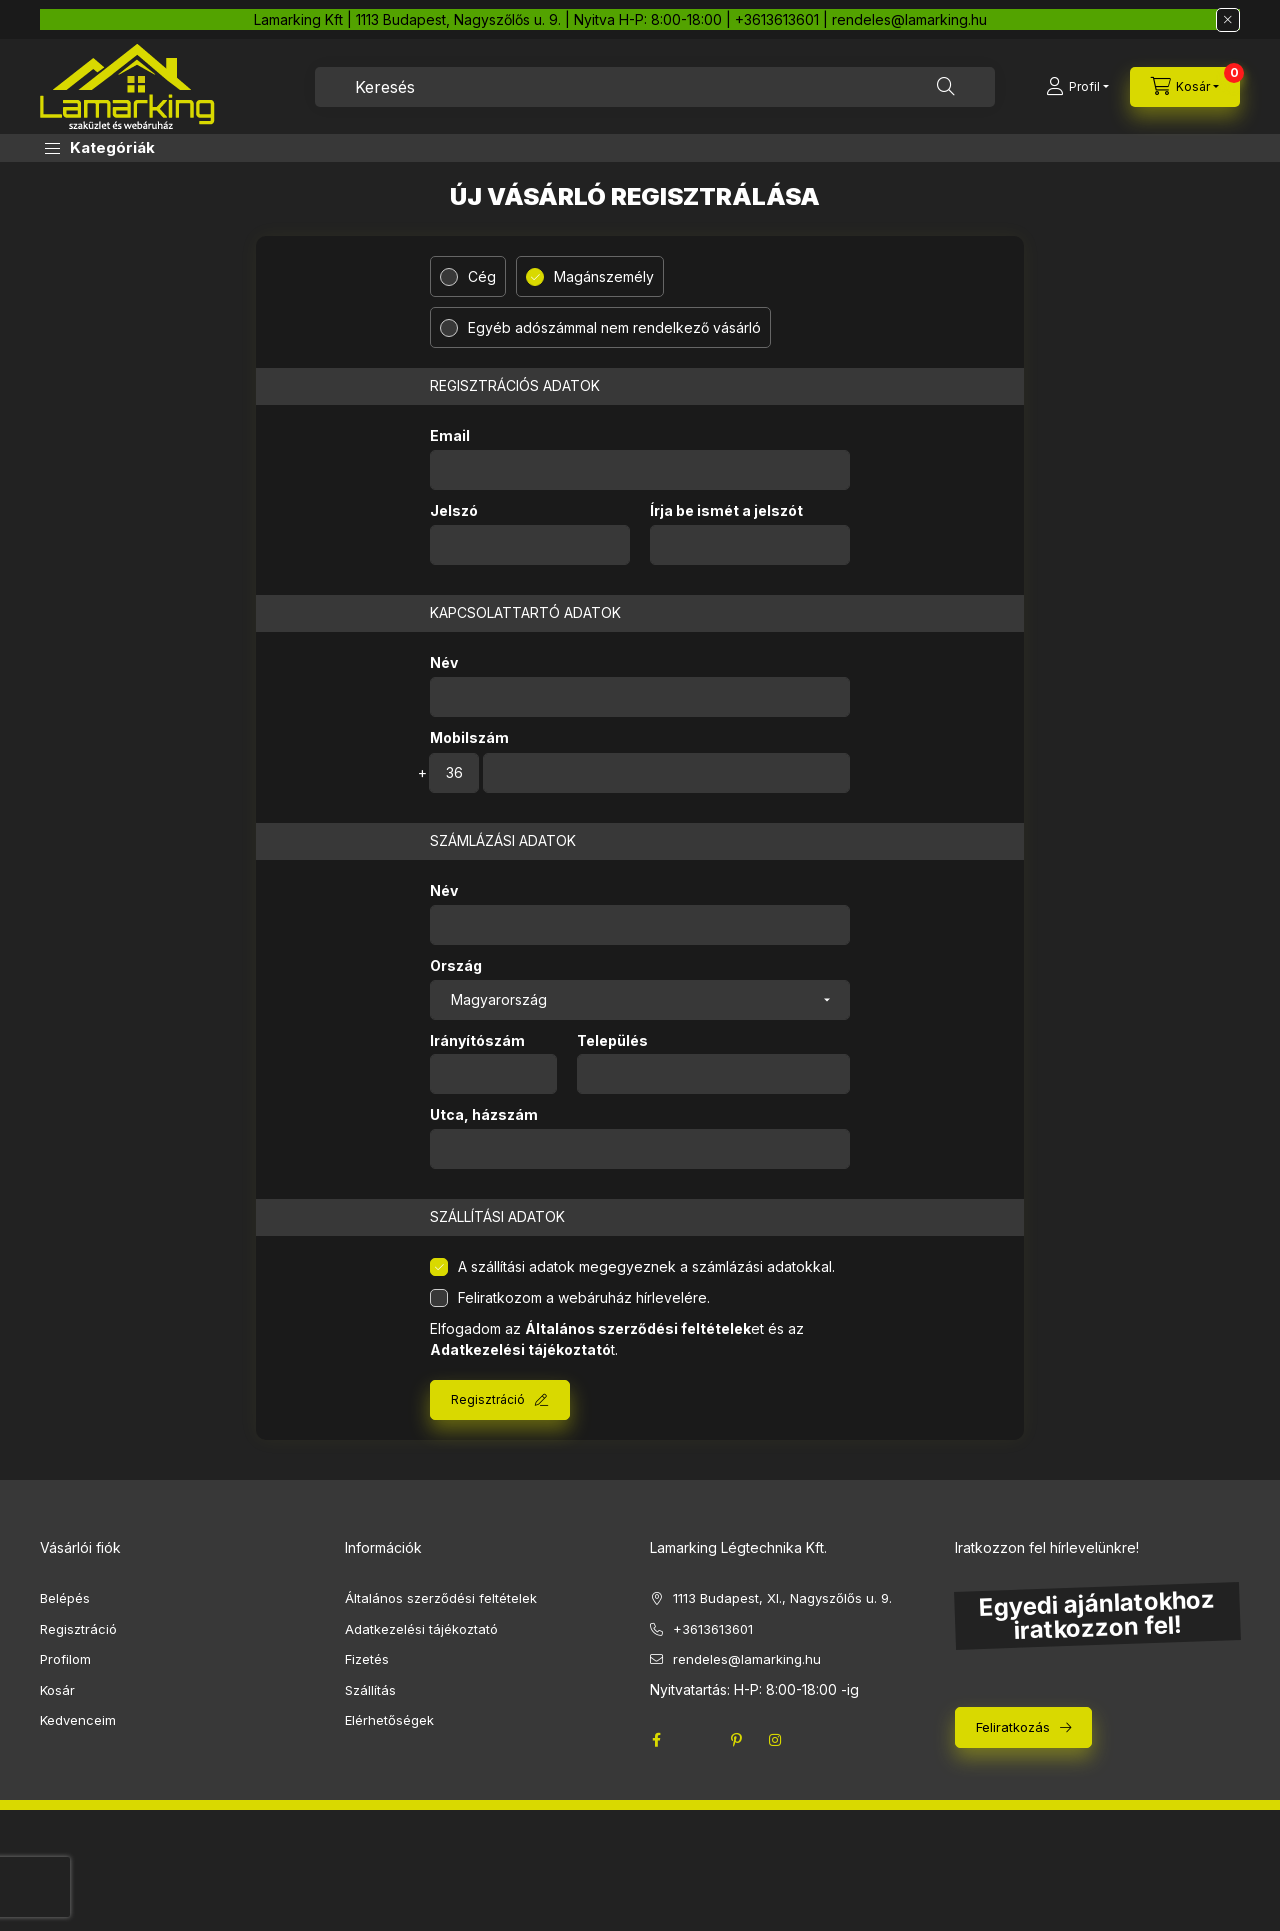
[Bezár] (1228, 20)
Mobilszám (469, 737)
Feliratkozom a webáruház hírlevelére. (584, 1297)
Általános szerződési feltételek (441, 1598)
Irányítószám (477, 1041)
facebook (656, 1740)
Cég (482, 276)
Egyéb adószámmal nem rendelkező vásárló (614, 327)
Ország (456, 966)
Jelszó (454, 511)
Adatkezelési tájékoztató (421, 1629)
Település (612, 1041)
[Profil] (1077, 87)
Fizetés (367, 1659)
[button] (100, 148)
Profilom (65, 1659)
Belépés (65, 1598)
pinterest (736, 1740)
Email (450, 436)
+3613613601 (713, 1629)
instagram (776, 1740)
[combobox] (655, 87)
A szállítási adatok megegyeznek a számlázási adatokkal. (646, 1266)
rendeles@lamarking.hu (747, 1659)
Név (444, 663)
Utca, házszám (484, 1115)
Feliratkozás (1013, 1727)
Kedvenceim (78, 1720)
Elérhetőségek (389, 1720)
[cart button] (1185, 87)
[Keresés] (946, 87)
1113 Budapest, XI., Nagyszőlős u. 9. (782, 1598)
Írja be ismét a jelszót (726, 511)
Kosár (57, 1690)
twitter (696, 1740)
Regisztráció (488, 1399)
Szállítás (370, 1690)
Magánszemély (604, 276)
